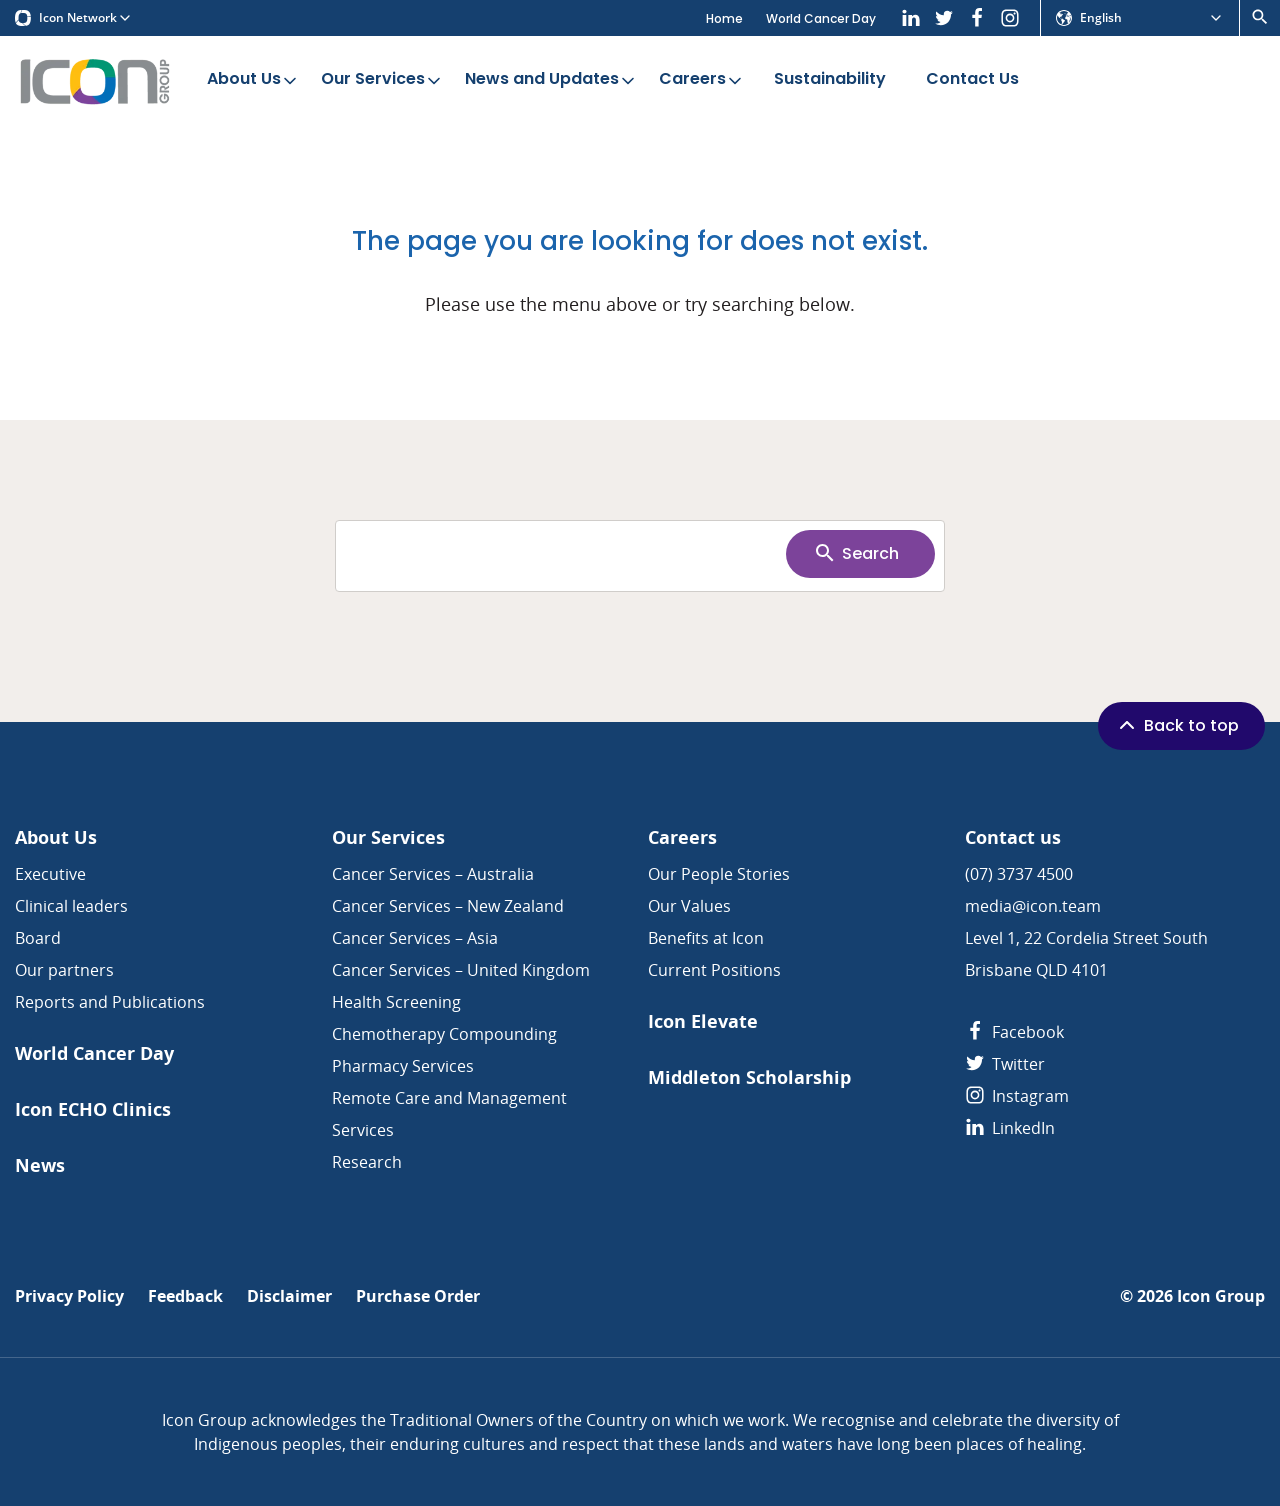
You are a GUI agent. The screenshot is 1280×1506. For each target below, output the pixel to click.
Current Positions (714, 970)
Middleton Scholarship (749, 1077)
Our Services (382, 80)
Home (724, 18)
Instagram (1017, 1096)
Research (367, 1162)
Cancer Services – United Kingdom (461, 970)
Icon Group (1221, 1296)
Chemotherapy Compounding (444, 1034)
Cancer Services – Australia (433, 874)
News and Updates (551, 80)
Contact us (1013, 837)
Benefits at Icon (706, 938)
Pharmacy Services (403, 1066)
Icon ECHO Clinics (93, 1109)
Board (38, 938)
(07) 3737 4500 (1019, 874)
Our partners (64, 970)
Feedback (185, 1296)
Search (856, 553)
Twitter (1005, 1064)
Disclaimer (289, 1296)
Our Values (689, 906)
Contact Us (972, 80)
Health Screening (396, 1002)
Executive (50, 874)
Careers (702, 80)
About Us (253, 80)
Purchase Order (418, 1296)
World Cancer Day (821, 18)
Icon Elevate (703, 1021)
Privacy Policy (69, 1296)
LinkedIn (1010, 1128)
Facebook (1014, 1032)
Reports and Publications (110, 1002)
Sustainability (830, 80)
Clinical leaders (71, 906)
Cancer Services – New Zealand (448, 906)
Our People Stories (719, 874)
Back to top (1177, 725)
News (40, 1165)
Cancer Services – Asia (415, 938)
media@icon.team (1033, 906)
